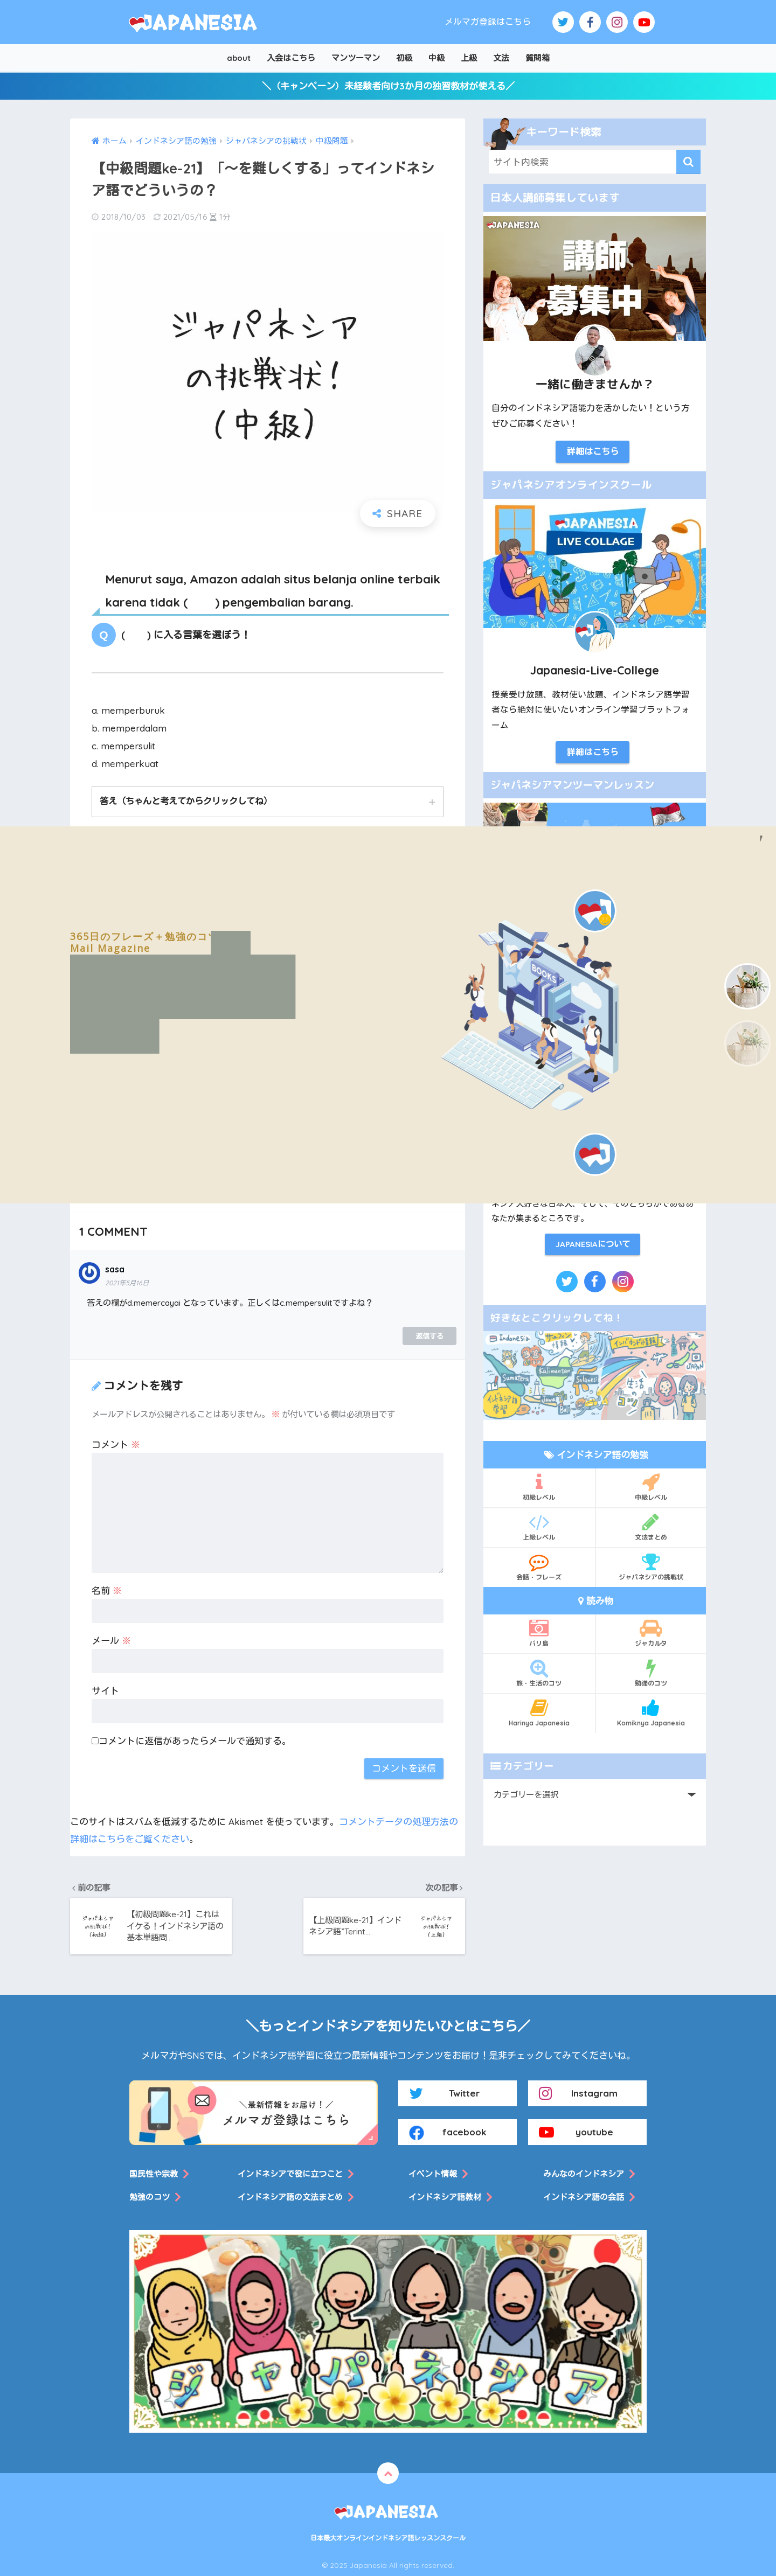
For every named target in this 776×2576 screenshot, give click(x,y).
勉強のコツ (651, 1672)
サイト (105, 1690)
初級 (404, 58)
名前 (107, 1590)
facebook (448, 2132)
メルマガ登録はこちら (488, 21)
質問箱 (537, 58)
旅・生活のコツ (539, 1672)
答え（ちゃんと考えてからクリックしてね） (186, 801)
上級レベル (539, 1526)
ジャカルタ (651, 1632)
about (239, 58)
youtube (576, 2132)
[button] (747, 986)
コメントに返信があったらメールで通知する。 (191, 1740)
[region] (388, 1014)
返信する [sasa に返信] (429, 1336)
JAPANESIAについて (593, 1244)
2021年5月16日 (127, 1283)
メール (111, 1640)
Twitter (444, 2093)
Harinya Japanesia (539, 1712)
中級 (436, 58)
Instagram (578, 2093)
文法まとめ (651, 1526)
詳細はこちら (593, 451)
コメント (116, 1444)
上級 (469, 58)
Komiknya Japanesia (651, 1712)
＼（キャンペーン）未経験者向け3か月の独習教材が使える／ (388, 86)
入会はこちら (291, 58)
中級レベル (651, 1486)
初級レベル (539, 1486)
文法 (501, 58)
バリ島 (539, 1632)
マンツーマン (355, 58)
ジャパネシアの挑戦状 (651, 1566)
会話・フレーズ (539, 1566)
